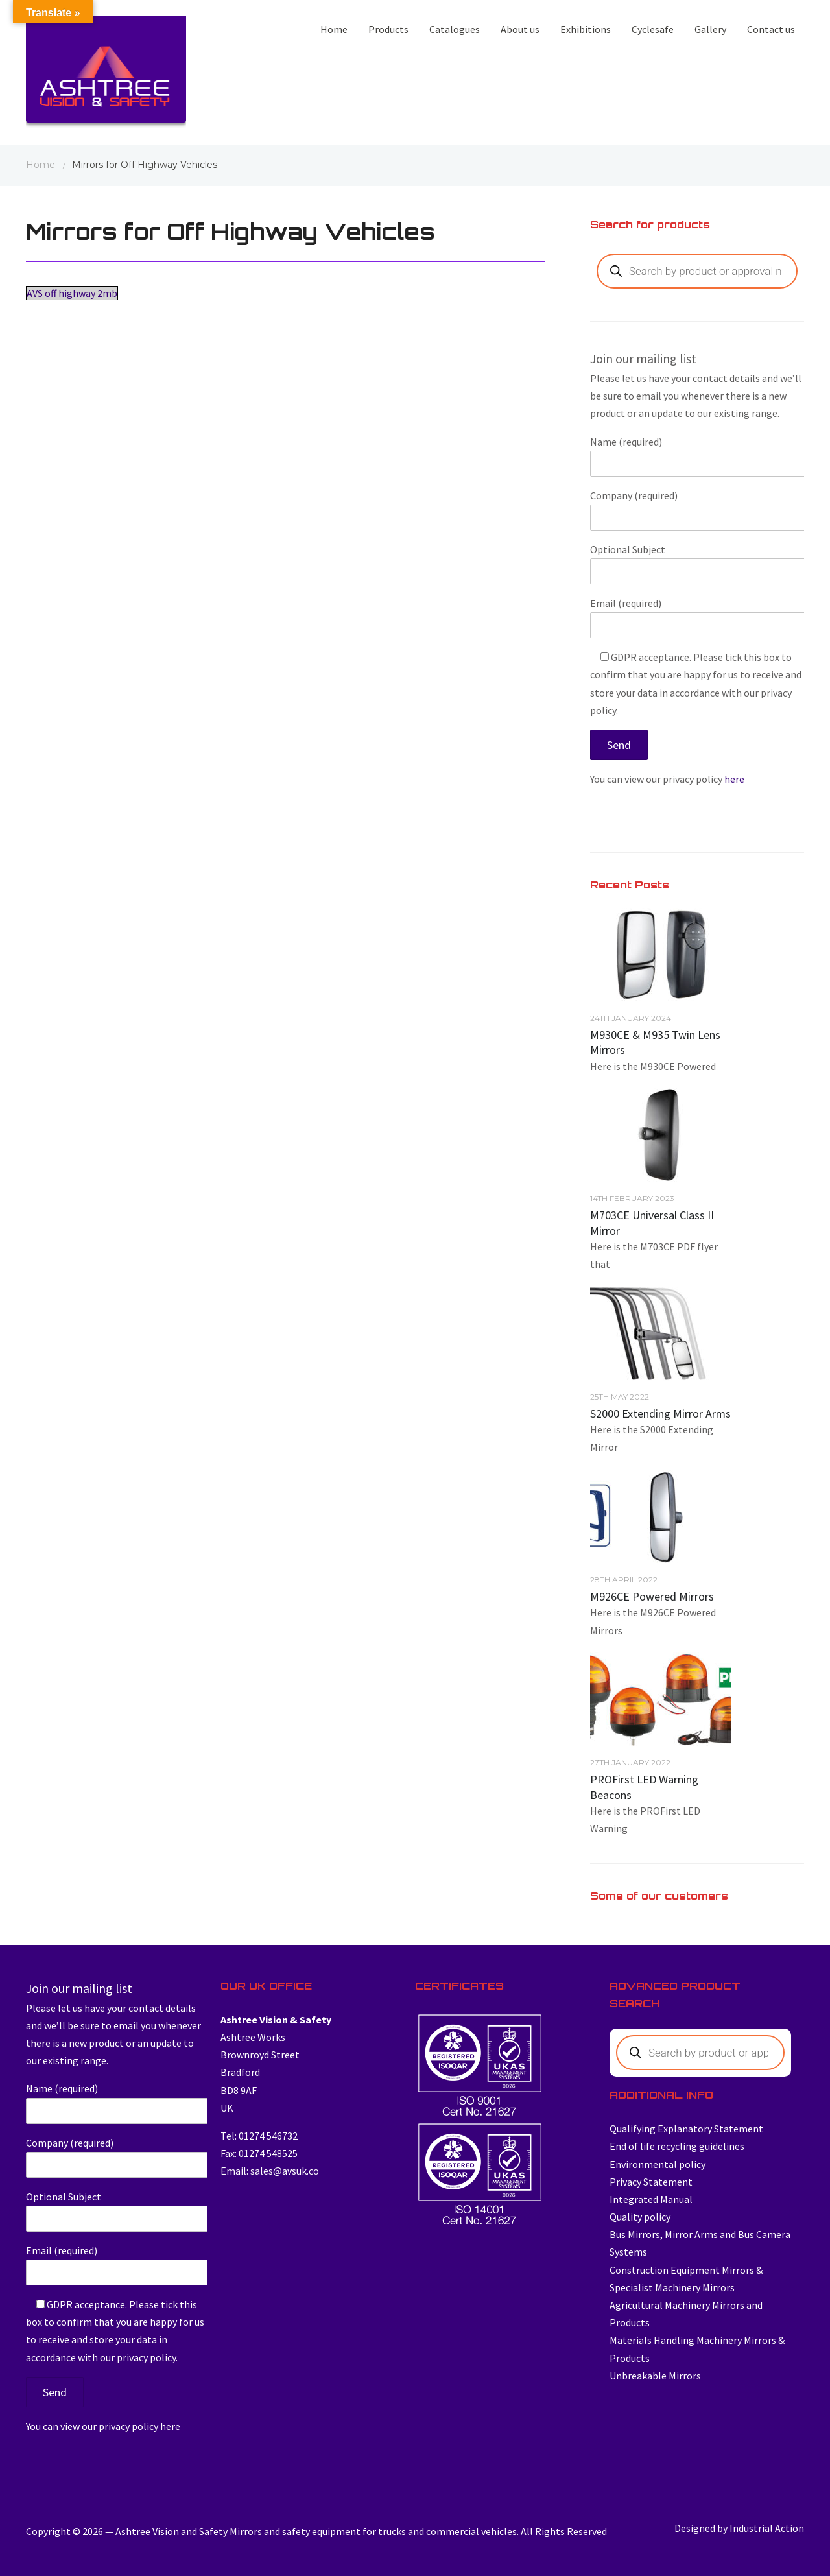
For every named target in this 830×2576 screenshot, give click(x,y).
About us (520, 29)
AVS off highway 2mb (72, 293)
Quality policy (640, 2216)
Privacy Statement (651, 2181)
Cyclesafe (653, 29)
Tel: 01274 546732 (259, 2135)
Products (388, 29)
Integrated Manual (651, 2199)
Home (334, 29)
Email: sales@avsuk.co (269, 2170)
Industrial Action (766, 2528)
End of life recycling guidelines (677, 2146)
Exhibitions (585, 29)
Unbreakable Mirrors (655, 2375)
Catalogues (454, 29)
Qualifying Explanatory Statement (686, 2128)
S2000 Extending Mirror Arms (660, 1413)
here (734, 778)
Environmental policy (658, 2164)
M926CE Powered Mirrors (652, 1596)
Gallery (710, 29)
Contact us (771, 29)
